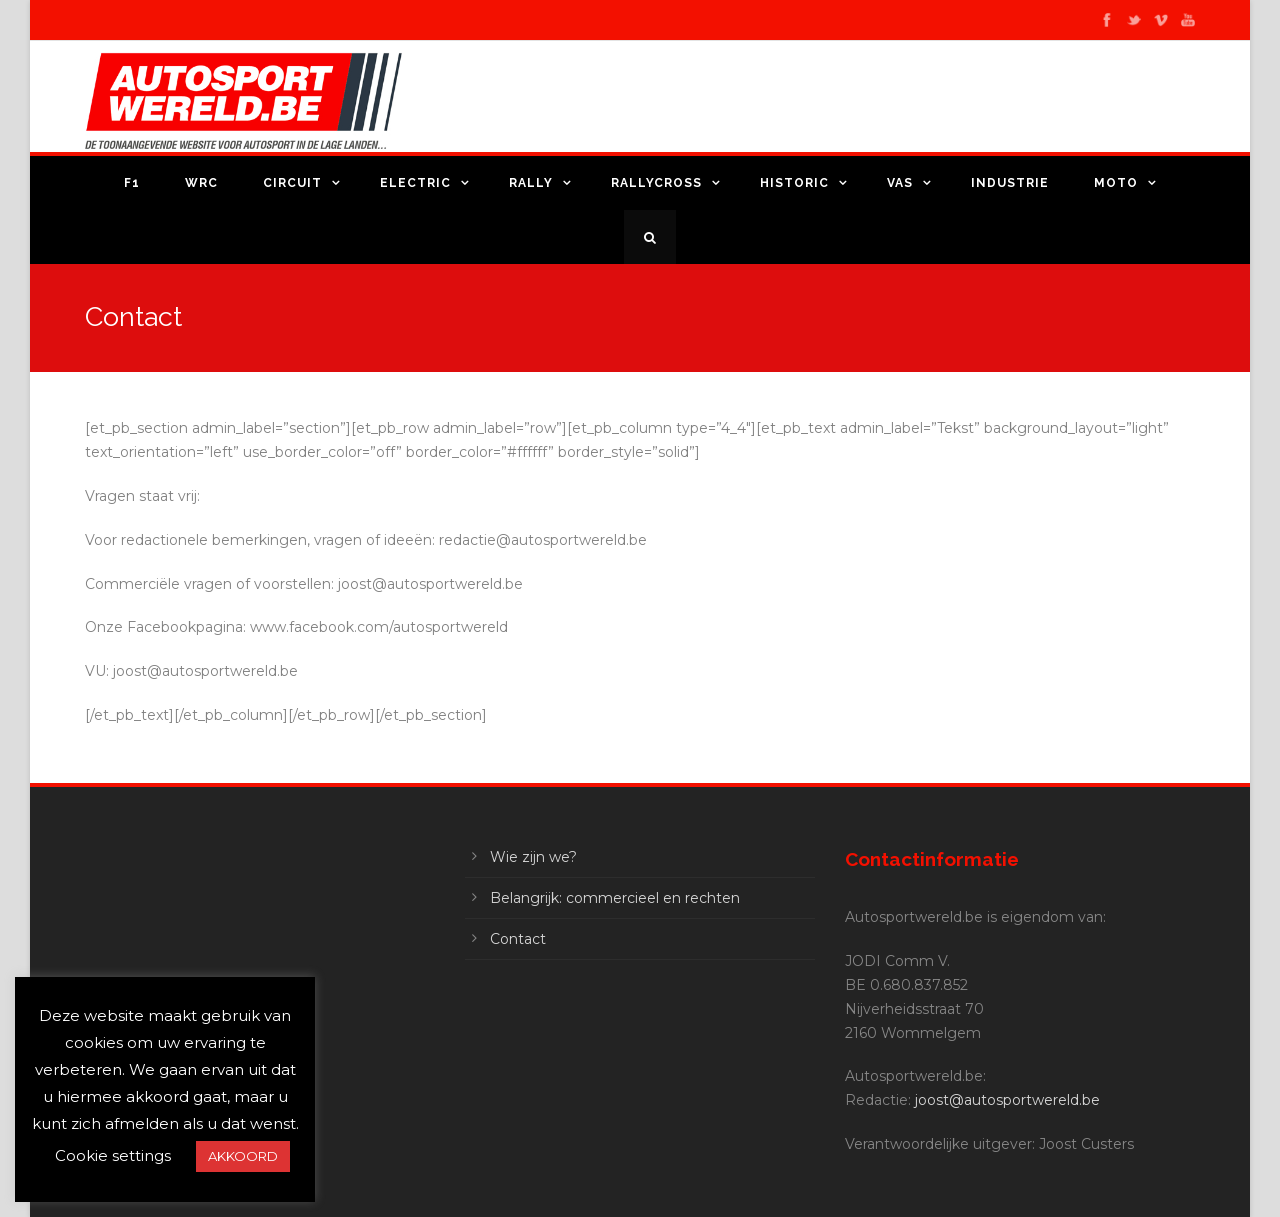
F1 (132, 183)
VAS (900, 183)
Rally (531, 183)
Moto (1116, 183)
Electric (415, 183)
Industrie (1010, 183)
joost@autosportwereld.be (1007, 1100)
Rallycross (656, 183)
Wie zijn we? (533, 857)
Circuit (292, 183)
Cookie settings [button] (113, 1155)
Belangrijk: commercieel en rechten (615, 898)
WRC (201, 183)
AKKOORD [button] (243, 1156)
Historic (794, 183)
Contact (518, 939)
